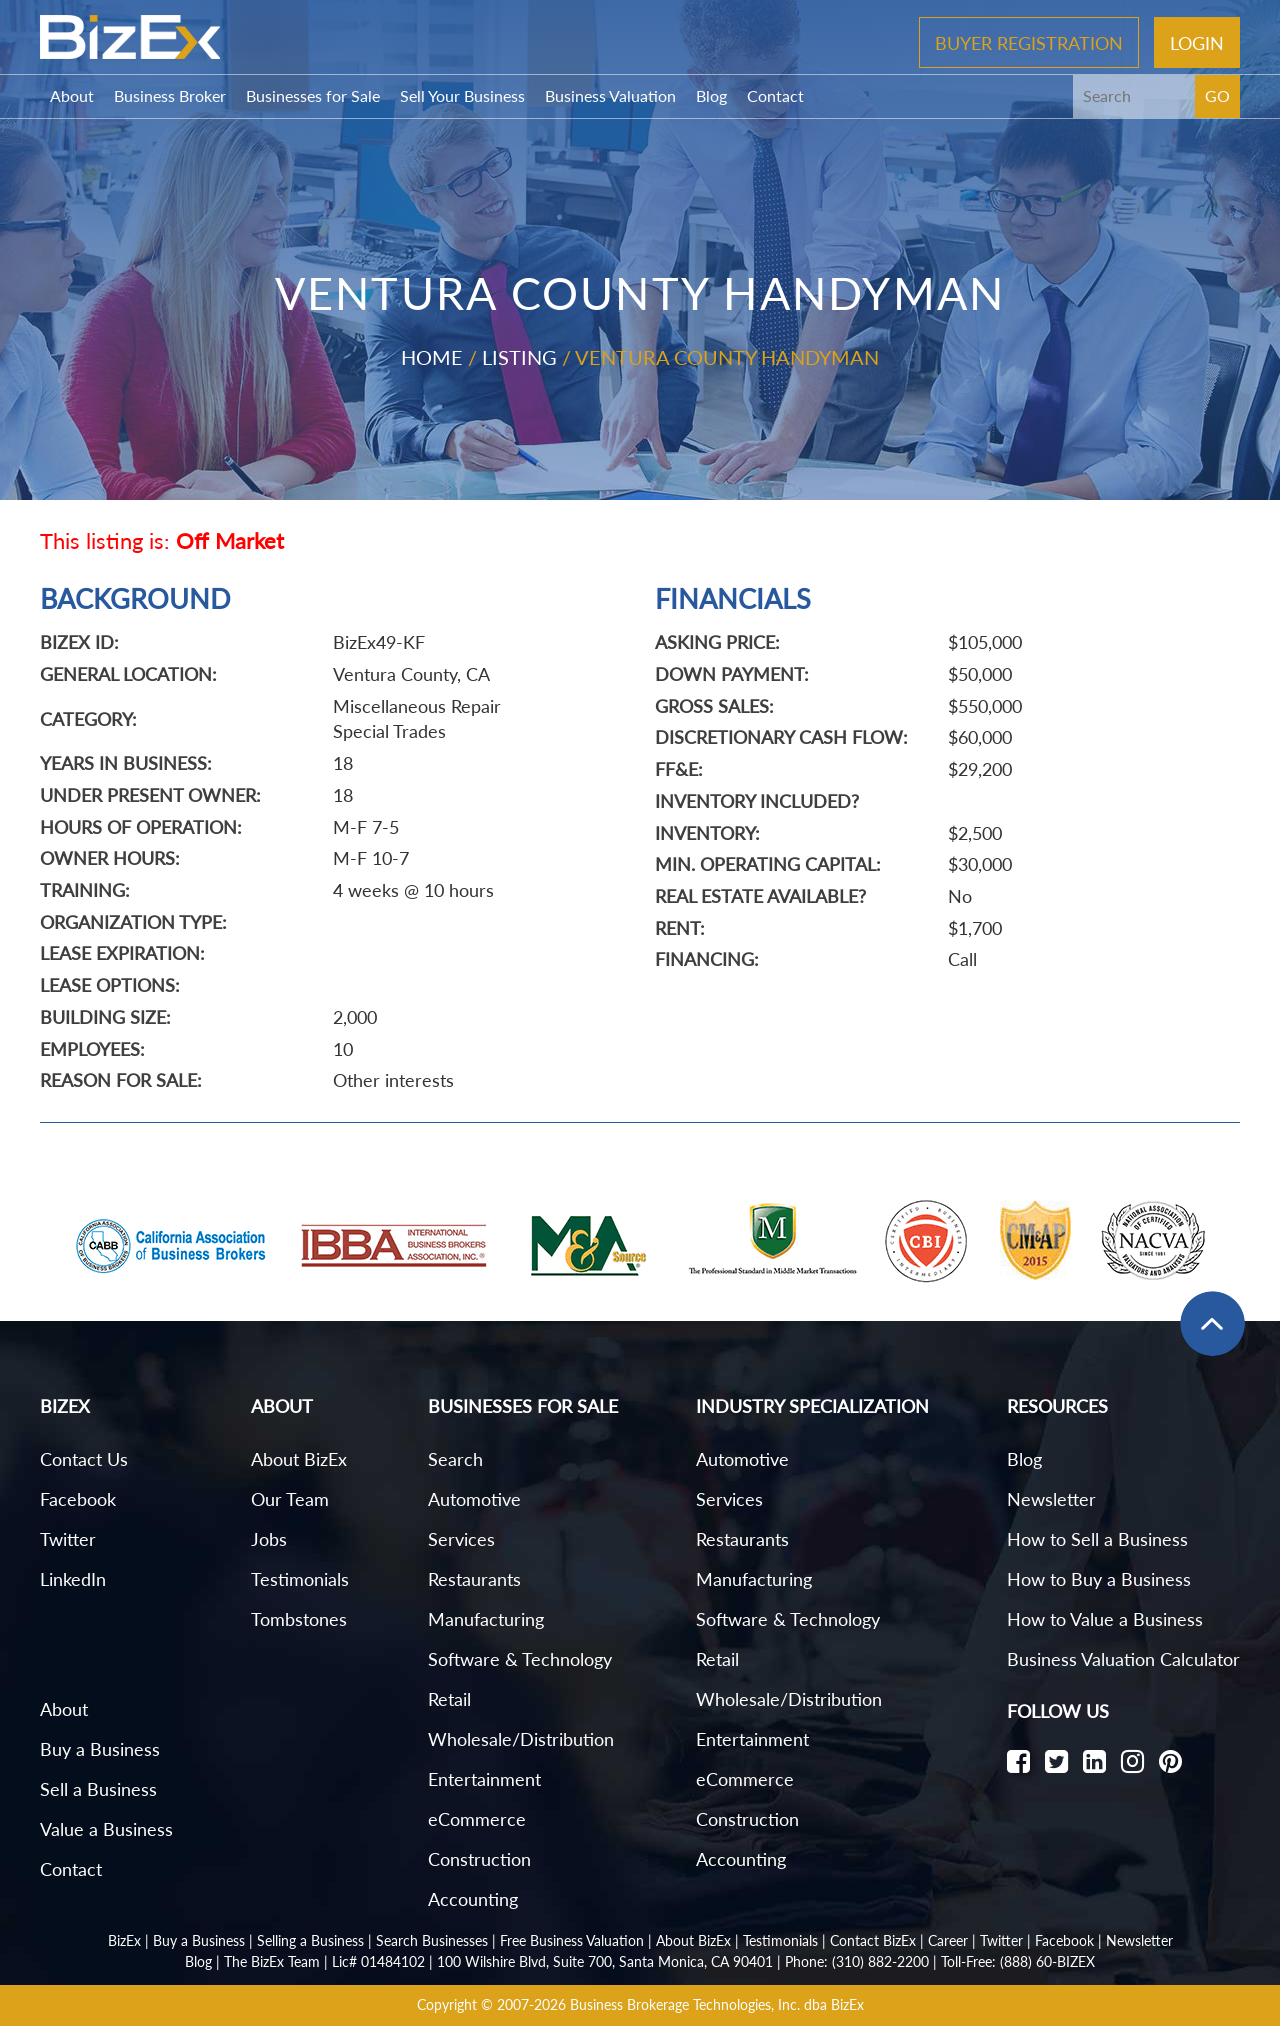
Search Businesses (432, 1940)
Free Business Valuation (572, 1940)
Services (461, 1539)
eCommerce (477, 1819)
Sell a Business (98, 1789)
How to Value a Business (1105, 1619)
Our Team (290, 1499)
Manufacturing (486, 1619)
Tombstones (299, 1619)
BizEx (124, 1940)
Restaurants (474, 1579)
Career (948, 1940)
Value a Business (106, 1829)
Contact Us (84, 1459)
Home (432, 357)
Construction (479, 1859)
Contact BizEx (873, 1940)
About (72, 95)
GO (1217, 95)
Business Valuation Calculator (1123, 1659)
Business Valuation (610, 95)
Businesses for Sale (313, 95)
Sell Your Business (462, 95)
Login (1197, 42)
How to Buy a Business (1099, 1579)
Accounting (473, 1899)
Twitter (68, 1539)
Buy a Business (100, 1749)
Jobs (269, 1539)
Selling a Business (310, 1940)
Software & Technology (520, 1659)
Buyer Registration (1029, 42)
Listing (519, 357)
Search (455, 1459)
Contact (775, 95)
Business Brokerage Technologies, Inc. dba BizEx (717, 2004)
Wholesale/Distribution (521, 1739)
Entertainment (484, 1779)
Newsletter (1051, 1499)
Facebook (78, 1499)
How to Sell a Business (1097, 1539)
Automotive (474, 1499)
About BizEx (299, 1459)
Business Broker (170, 95)
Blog (711, 95)
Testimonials (300, 1579)
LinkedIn (73, 1579)
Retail (449, 1699)
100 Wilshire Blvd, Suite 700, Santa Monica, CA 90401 (605, 1961)
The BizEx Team (272, 1961)
